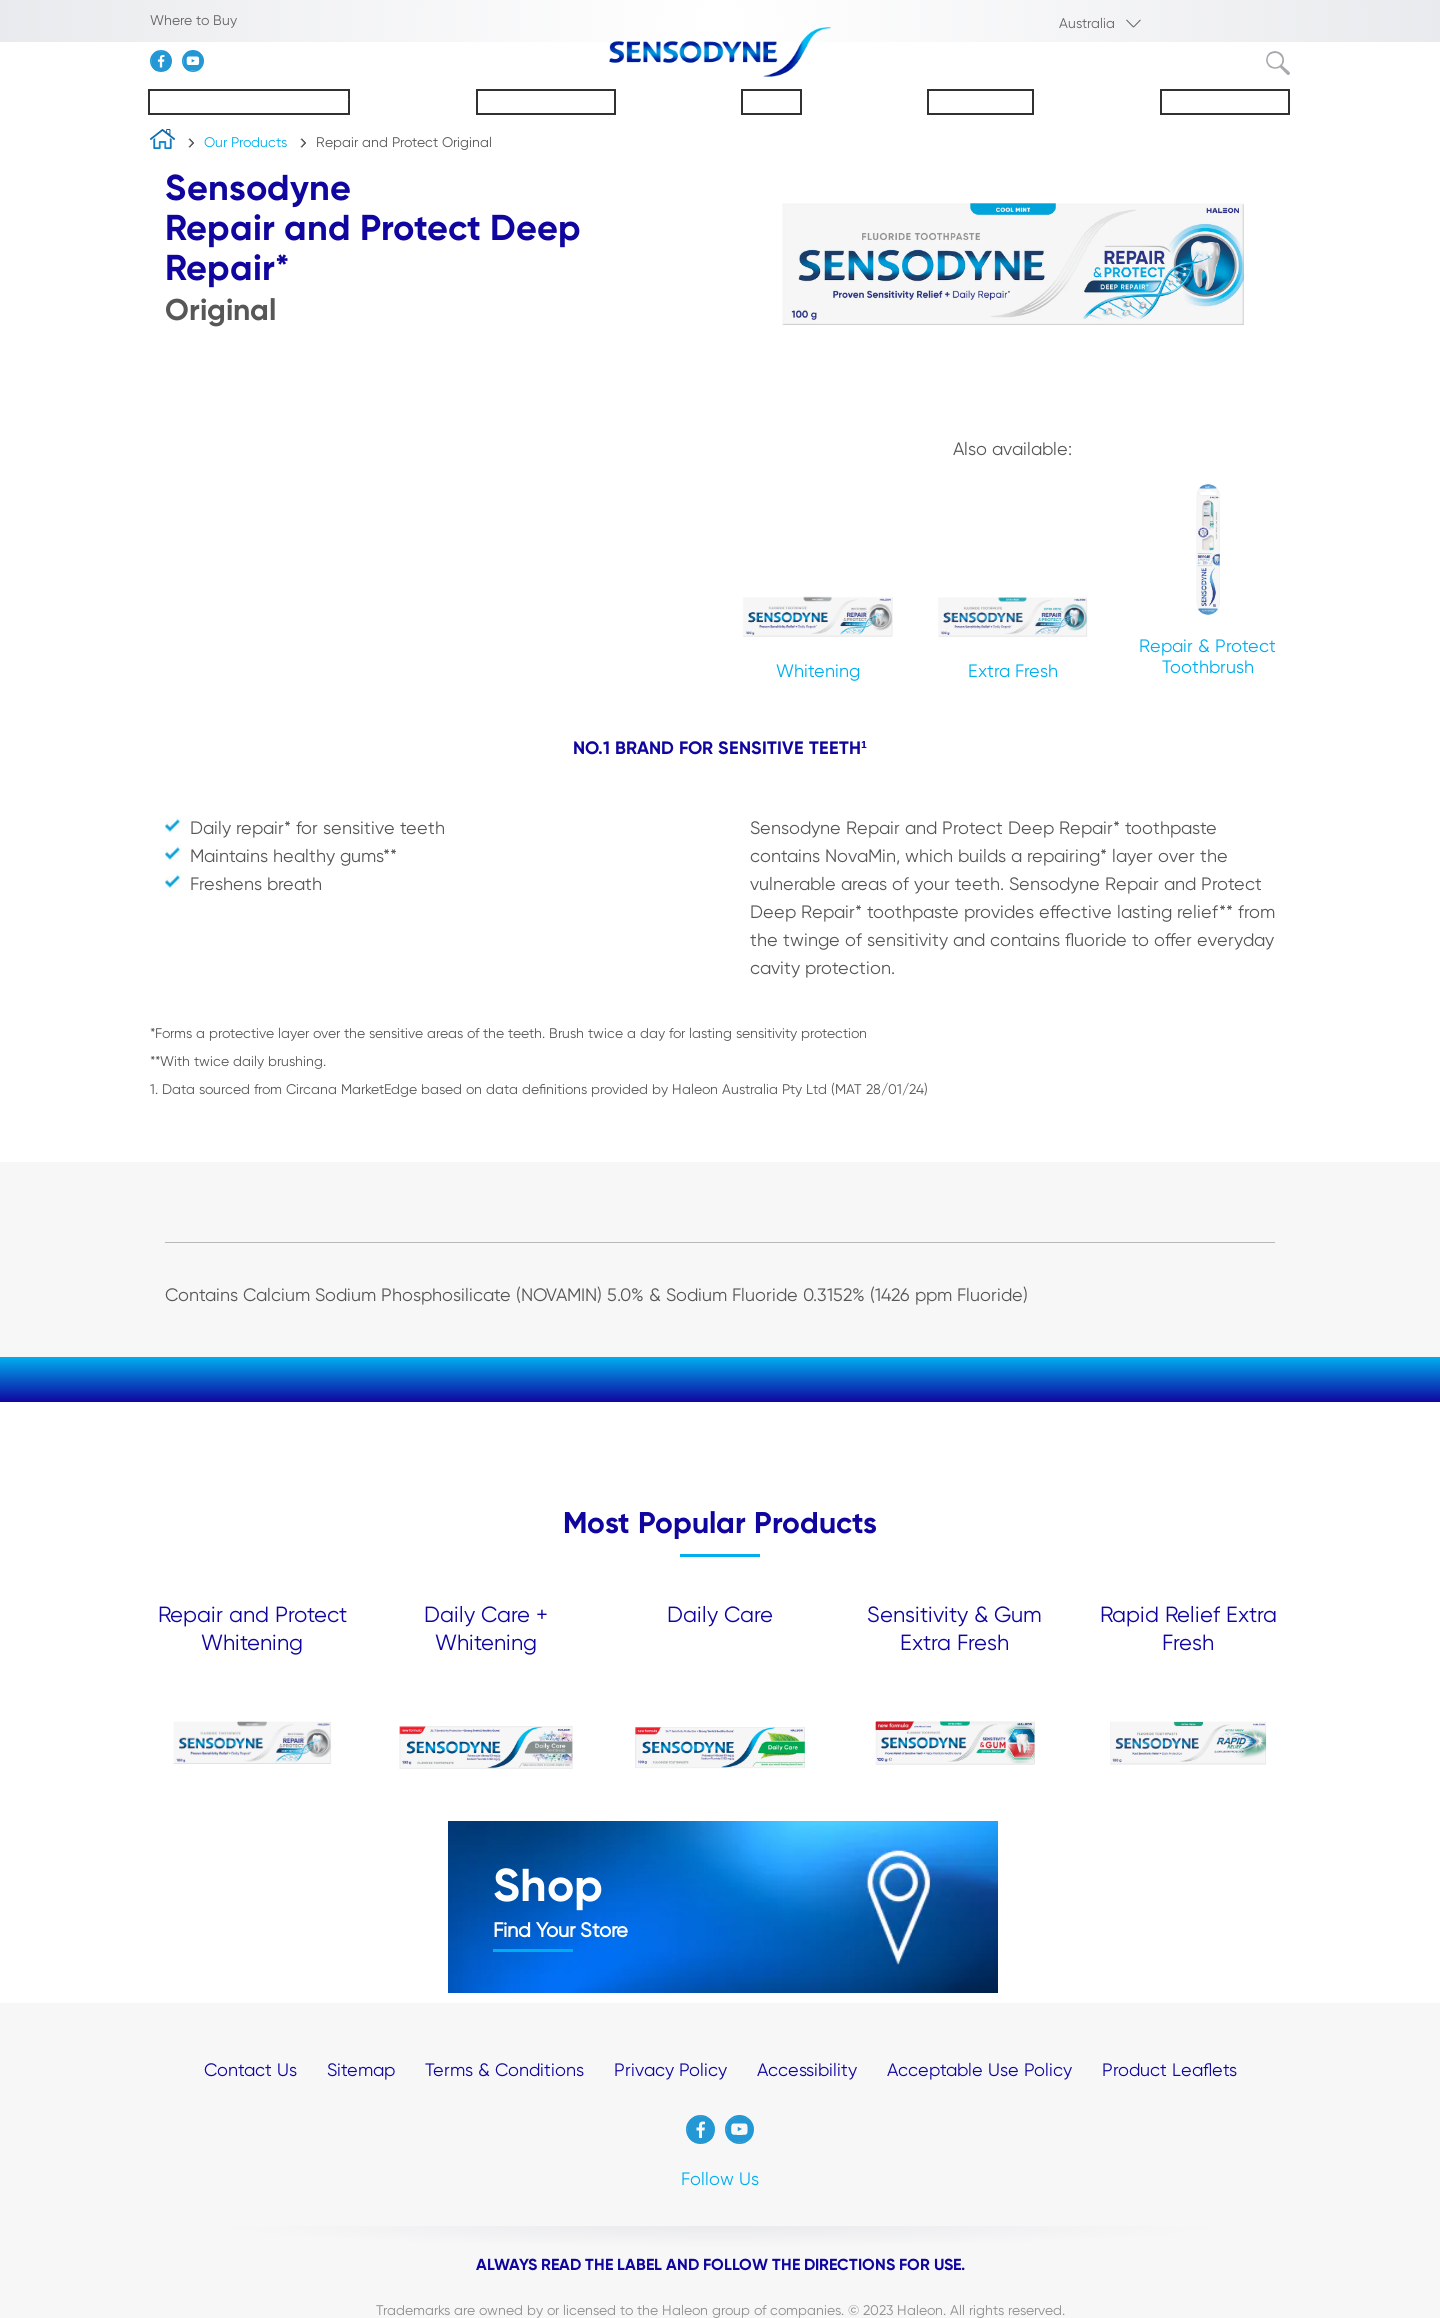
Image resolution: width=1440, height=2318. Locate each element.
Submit (1278, 63)
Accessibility (807, 2069)
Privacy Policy (670, 2069)
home (162, 143)
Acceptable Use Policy (979, 2069)
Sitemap (361, 2069)
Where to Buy (193, 20)
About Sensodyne (546, 101)
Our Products (980, 101)
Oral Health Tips (1225, 101)
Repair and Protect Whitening (252, 1628)
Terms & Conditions (504, 2069)
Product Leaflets (1169, 2069)
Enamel (771, 101)
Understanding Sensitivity (249, 101)
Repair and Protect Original (404, 142)
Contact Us (250, 2069)
